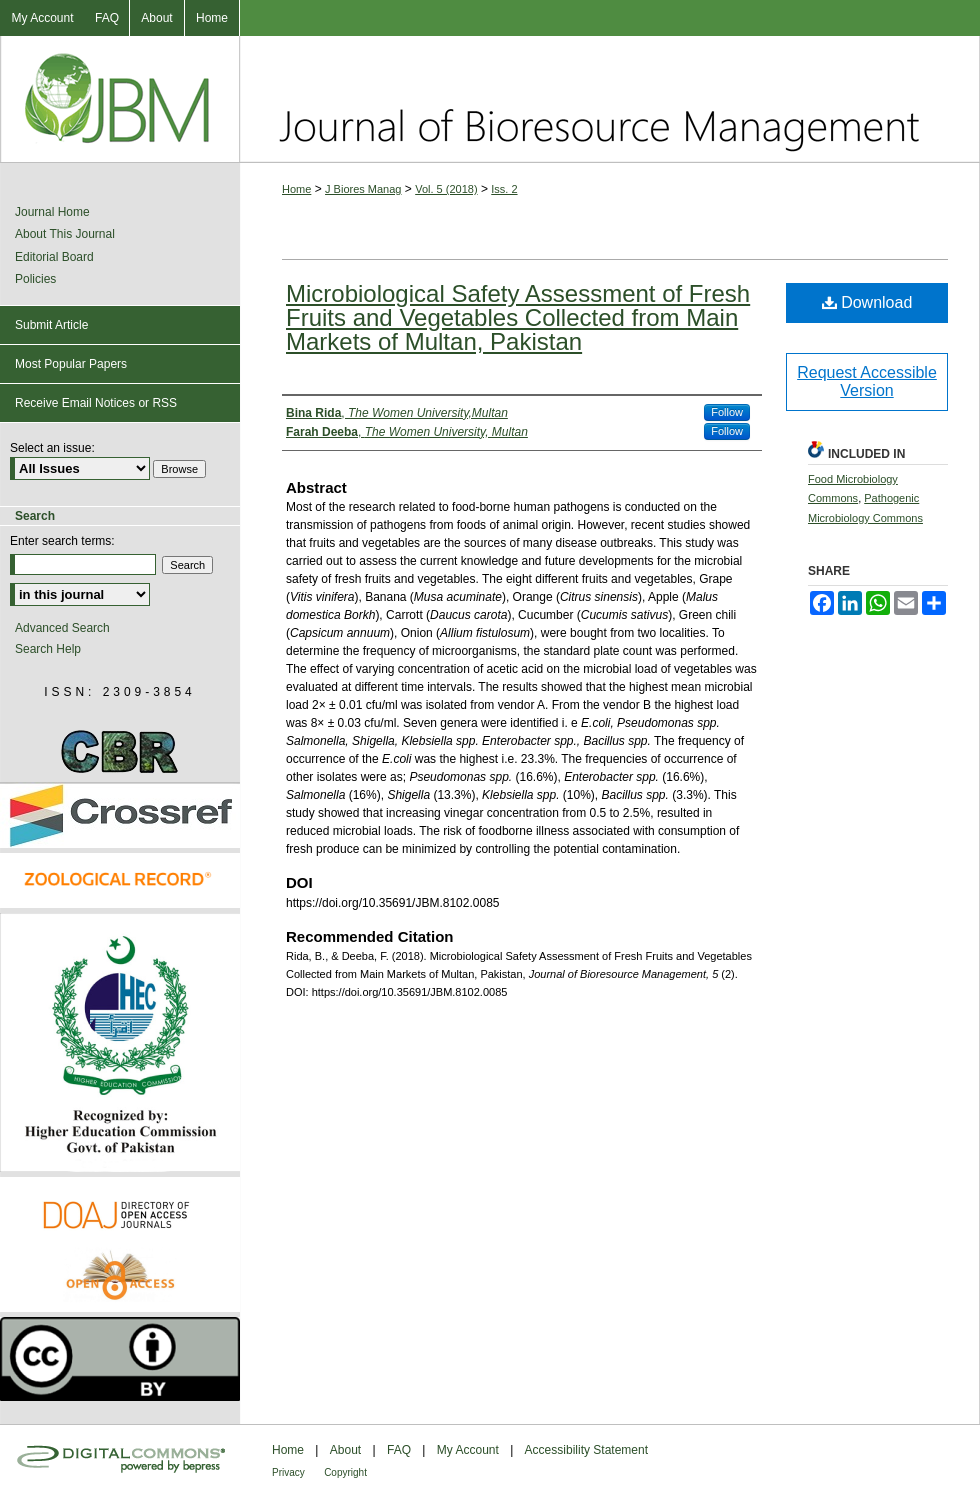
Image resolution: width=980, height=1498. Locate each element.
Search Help (48, 649)
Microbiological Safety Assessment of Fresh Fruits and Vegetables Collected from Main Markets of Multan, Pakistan (518, 317)
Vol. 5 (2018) (446, 189)
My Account (468, 1450)
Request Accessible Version (867, 381)
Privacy (288, 1472)
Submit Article (51, 325)
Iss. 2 (504, 189)
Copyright (345, 1472)
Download (867, 302)
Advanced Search (62, 628)
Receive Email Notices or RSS (96, 403)
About (345, 1450)
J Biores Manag (363, 189)
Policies (35, 279)
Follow (727, 412)
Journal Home (52, 212)
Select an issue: (52, 448)
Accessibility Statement (586, 1450)
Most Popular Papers (71, 364)
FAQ (399, 1450)
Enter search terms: (62, 541)
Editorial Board (54, 257)
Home (296, 189)
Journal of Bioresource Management (610, 99)
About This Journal (65, 234)
